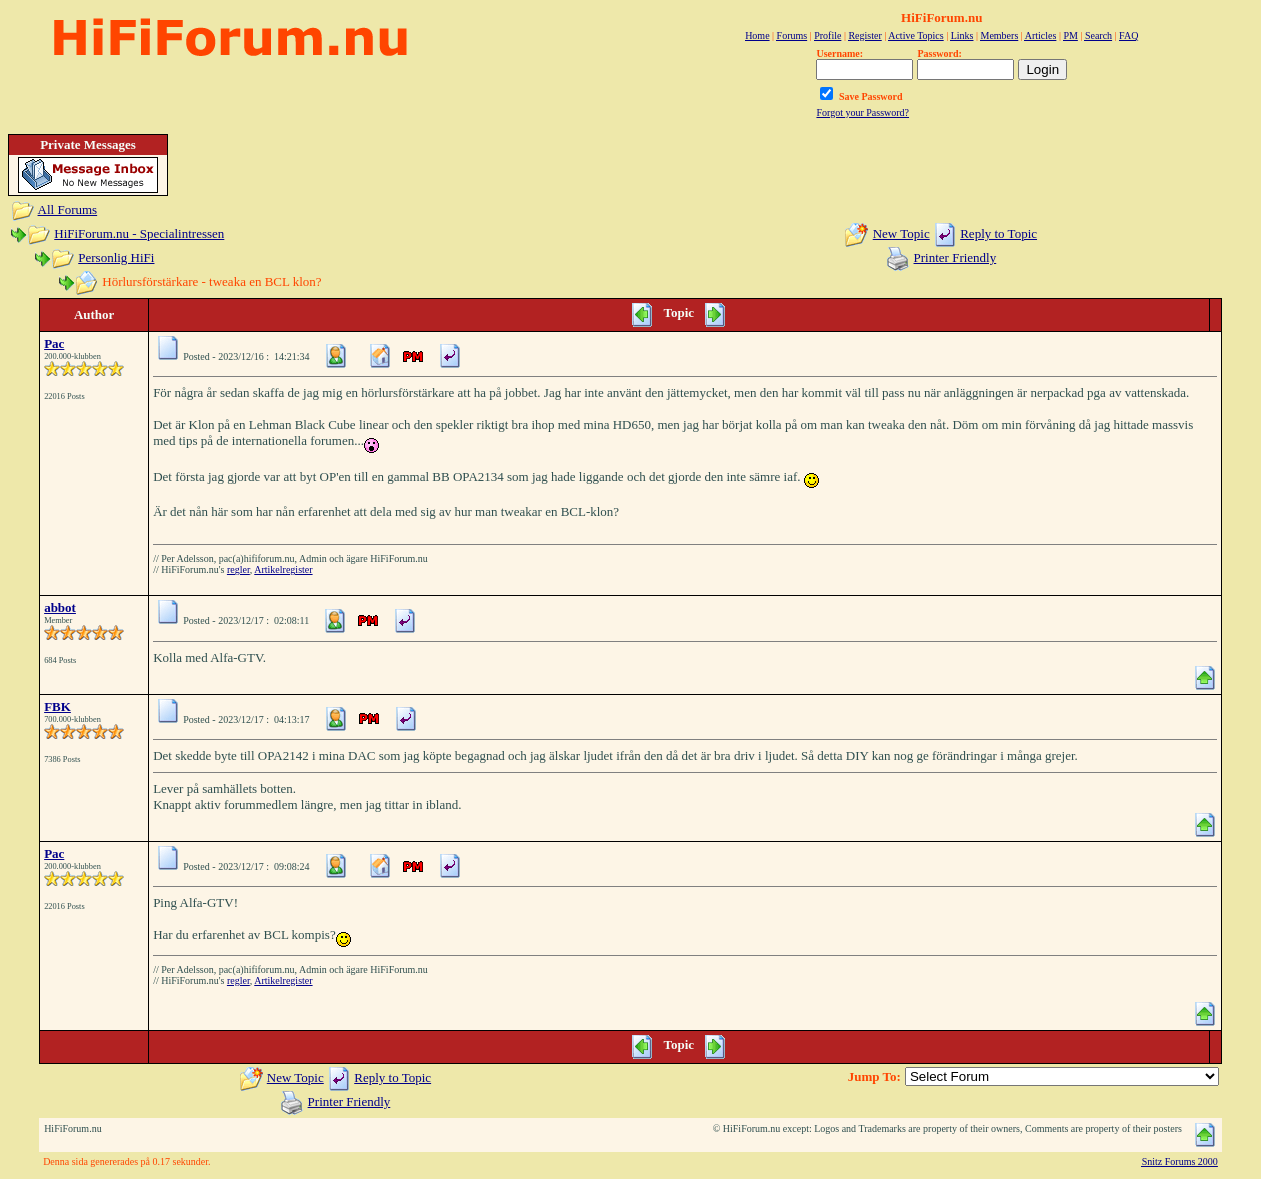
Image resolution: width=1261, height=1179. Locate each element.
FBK (57, 706)
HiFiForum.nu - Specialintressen (139, 233)
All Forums (68, 209)
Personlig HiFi (116, 257)
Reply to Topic (998, 233)
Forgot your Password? (862, 112)
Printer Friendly (955, 257)
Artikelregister (283, 569)
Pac (54, 343)
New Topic (901, 233)
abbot (60, 607)
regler (238, 569)
